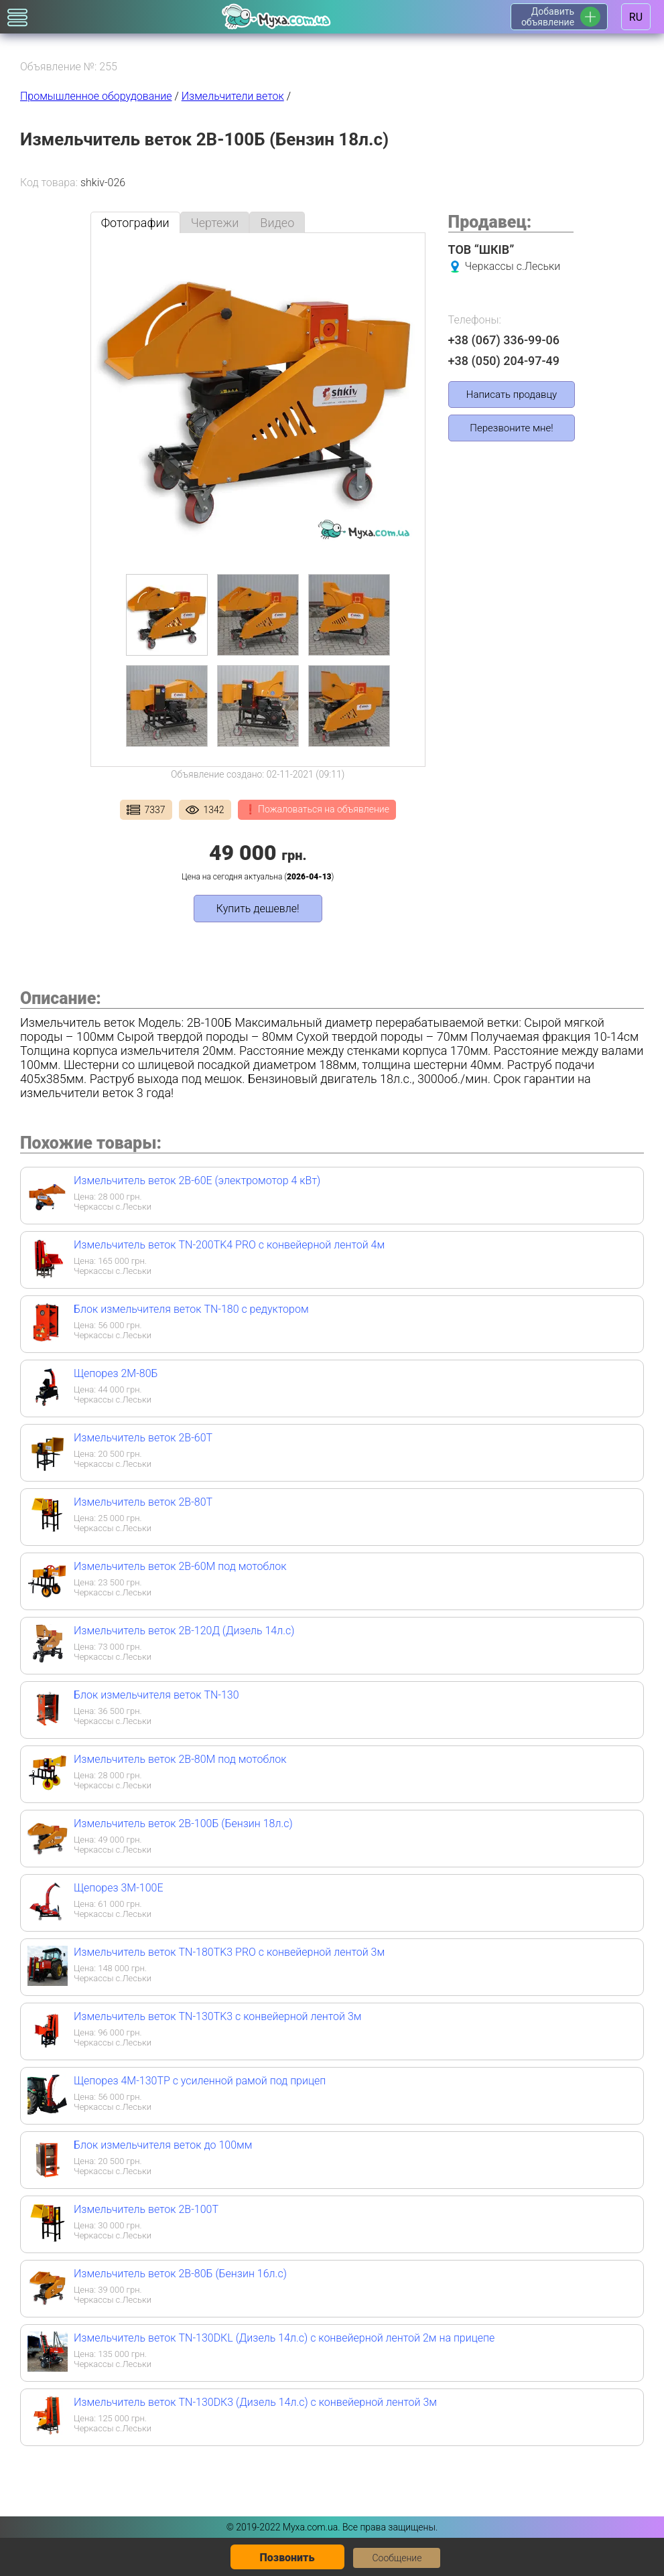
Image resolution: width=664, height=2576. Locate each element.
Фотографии (135, 223)
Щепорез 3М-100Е (118, 1887)
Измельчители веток (233, 96)
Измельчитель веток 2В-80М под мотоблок (180, 1759)
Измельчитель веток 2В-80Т (143, 1502)
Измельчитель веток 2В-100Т (146, 2209)
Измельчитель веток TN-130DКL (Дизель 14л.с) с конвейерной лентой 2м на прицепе (284, 2338)
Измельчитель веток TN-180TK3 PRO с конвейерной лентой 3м (229, 1952)
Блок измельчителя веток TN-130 (156, 1695)
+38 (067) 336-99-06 (503, 340)
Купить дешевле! (258, 908)
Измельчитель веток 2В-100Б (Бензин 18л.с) (183, 1823)
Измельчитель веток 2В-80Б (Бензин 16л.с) (180, 2273)
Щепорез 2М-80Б (116, 1373)
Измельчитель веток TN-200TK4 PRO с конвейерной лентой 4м (229, 1244)
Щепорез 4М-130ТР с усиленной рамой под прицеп (200, 2080)
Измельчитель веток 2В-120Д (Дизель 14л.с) (184, 1630)
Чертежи (215, 223)
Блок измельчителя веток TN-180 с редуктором (191, 1309)
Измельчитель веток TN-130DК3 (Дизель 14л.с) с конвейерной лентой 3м (255, 2402)
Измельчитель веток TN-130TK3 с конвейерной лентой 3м (217, 2016)
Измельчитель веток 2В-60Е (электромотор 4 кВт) (197, 1180)
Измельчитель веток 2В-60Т (143, 1437)
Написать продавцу (511, 394)
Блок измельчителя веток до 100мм (163, 2145)
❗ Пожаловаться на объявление (317, 809)
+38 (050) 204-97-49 (503, 361)
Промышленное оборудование (96, 96)
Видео (277, 223)
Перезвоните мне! (511, 428)
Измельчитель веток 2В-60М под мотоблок (180, 1566)
